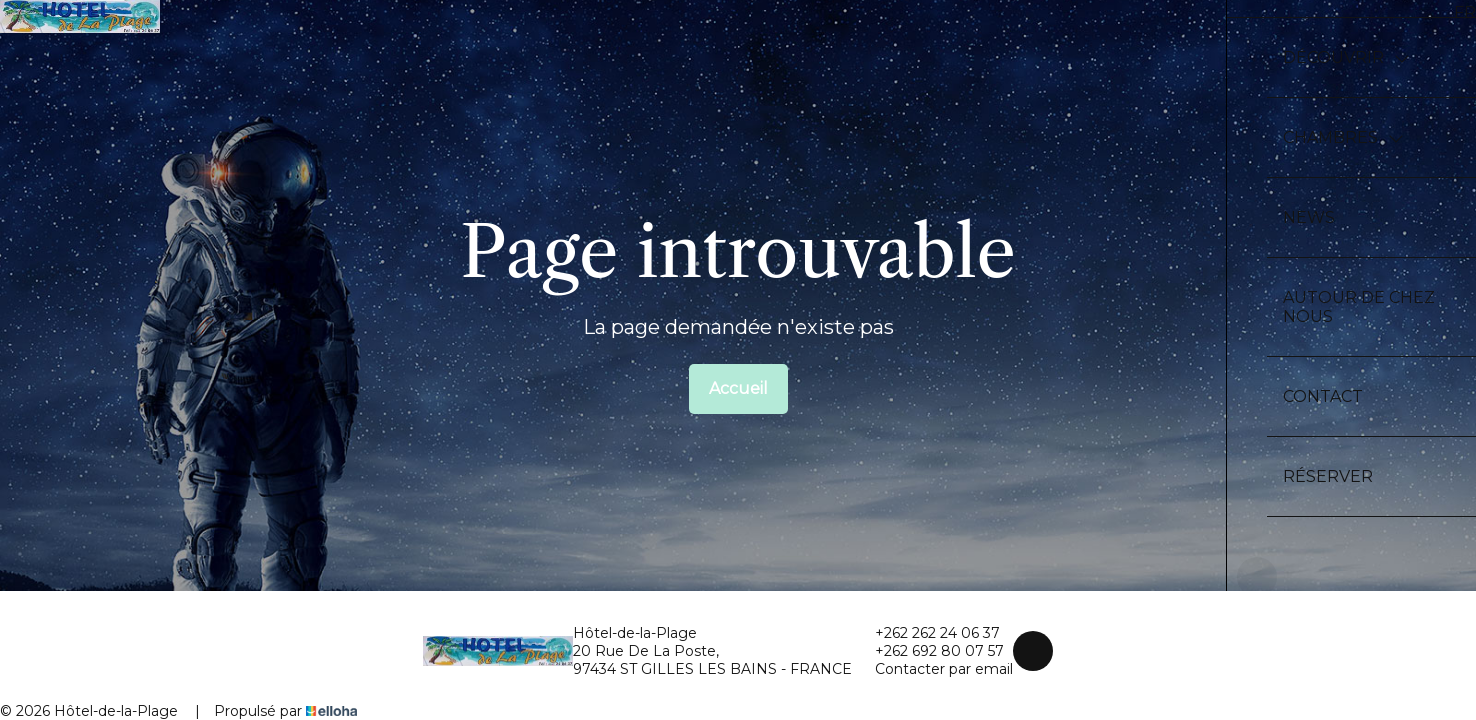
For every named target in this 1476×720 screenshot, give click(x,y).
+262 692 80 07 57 (928, 651)
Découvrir (1346, 57)
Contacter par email (932, 669)
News (1309, 217)
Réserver (1328, 476)
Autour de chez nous (1359, 307)
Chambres (1343, 137)
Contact (1323, 396)
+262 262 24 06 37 (926, 633)
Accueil (738, 388)
